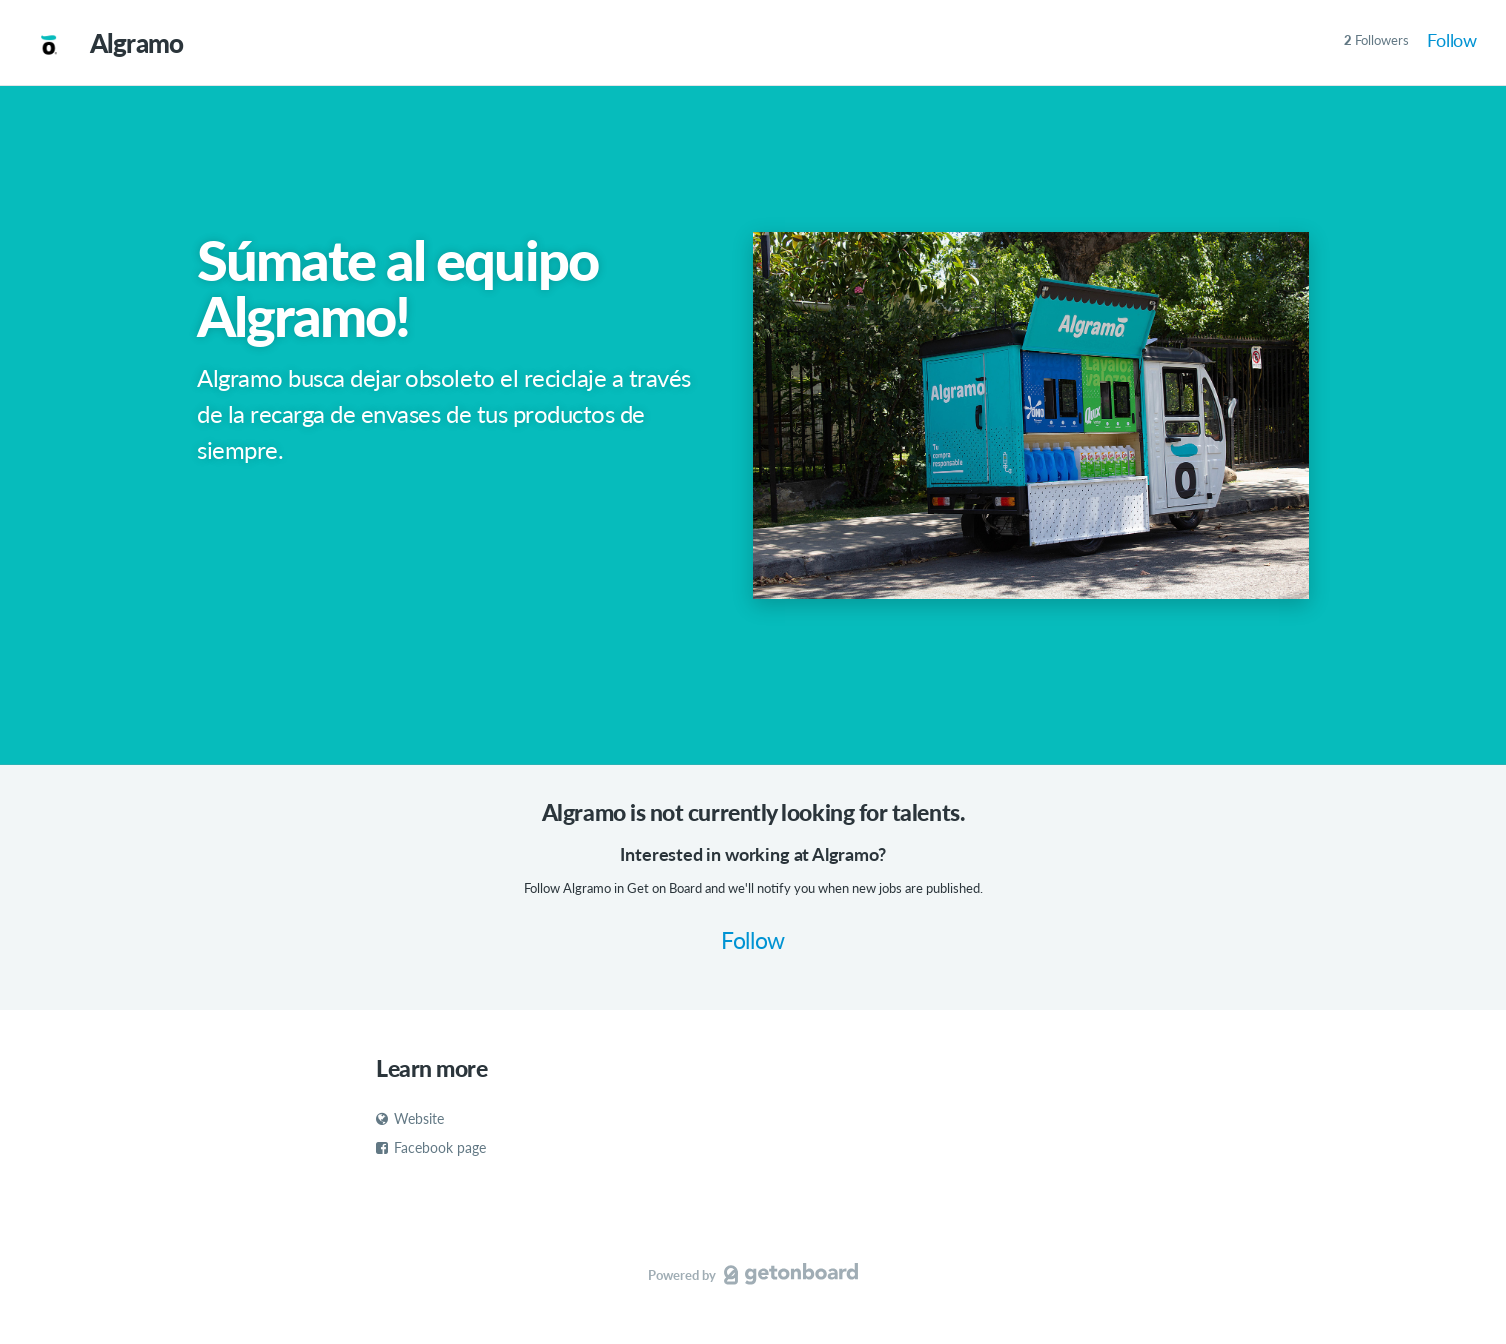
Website (410, 1118)
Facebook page (431, 1147)
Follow (1452, 40)
